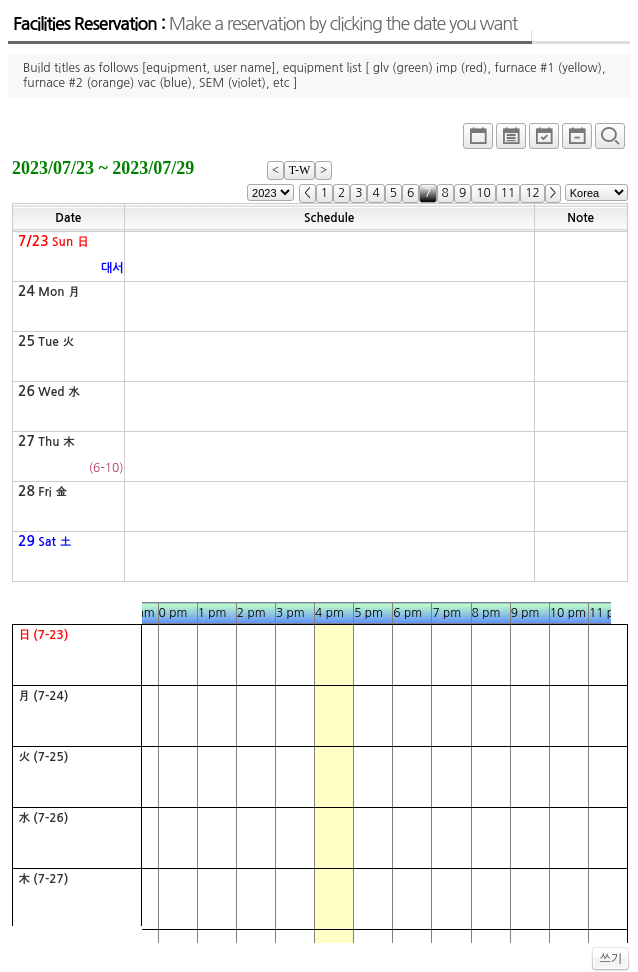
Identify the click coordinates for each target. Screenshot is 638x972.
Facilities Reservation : (265, 24)
